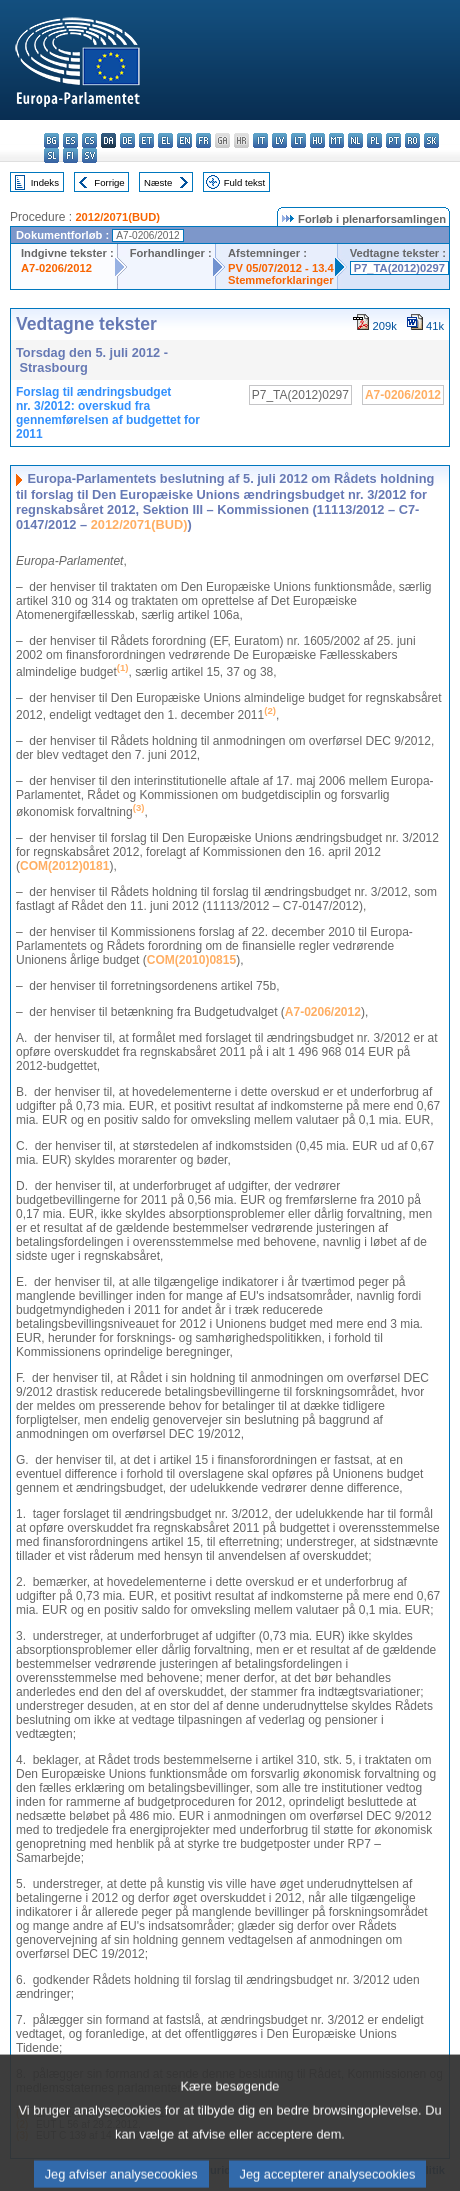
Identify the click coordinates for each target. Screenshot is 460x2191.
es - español (70, 140)
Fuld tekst (245, 182)
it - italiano (260, 140)
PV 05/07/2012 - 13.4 (281, 268)
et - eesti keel (146, 140)
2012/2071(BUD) (117, 217)
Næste (158, 182)
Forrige (109, 182)
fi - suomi (70, 155)
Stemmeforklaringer (281, 280)
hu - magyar (317, 140)
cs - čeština (89, 140)
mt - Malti (336, 140)
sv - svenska (89, 155)
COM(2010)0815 (191, 960)
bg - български (51, 140)
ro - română (412, 140)
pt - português (393, 140)
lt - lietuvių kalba (298, 140)
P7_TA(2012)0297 (399, 268)
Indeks (45, 182)
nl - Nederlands (355, 140)
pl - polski (374, 140)
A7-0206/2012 (56, 268)
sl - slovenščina (51, 155)
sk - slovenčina (431, 140)
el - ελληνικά (165, 140)
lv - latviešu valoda (279, 140)
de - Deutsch (127, 140)
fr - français (203, 140)
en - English (184, 140)
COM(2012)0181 (64, 866)
